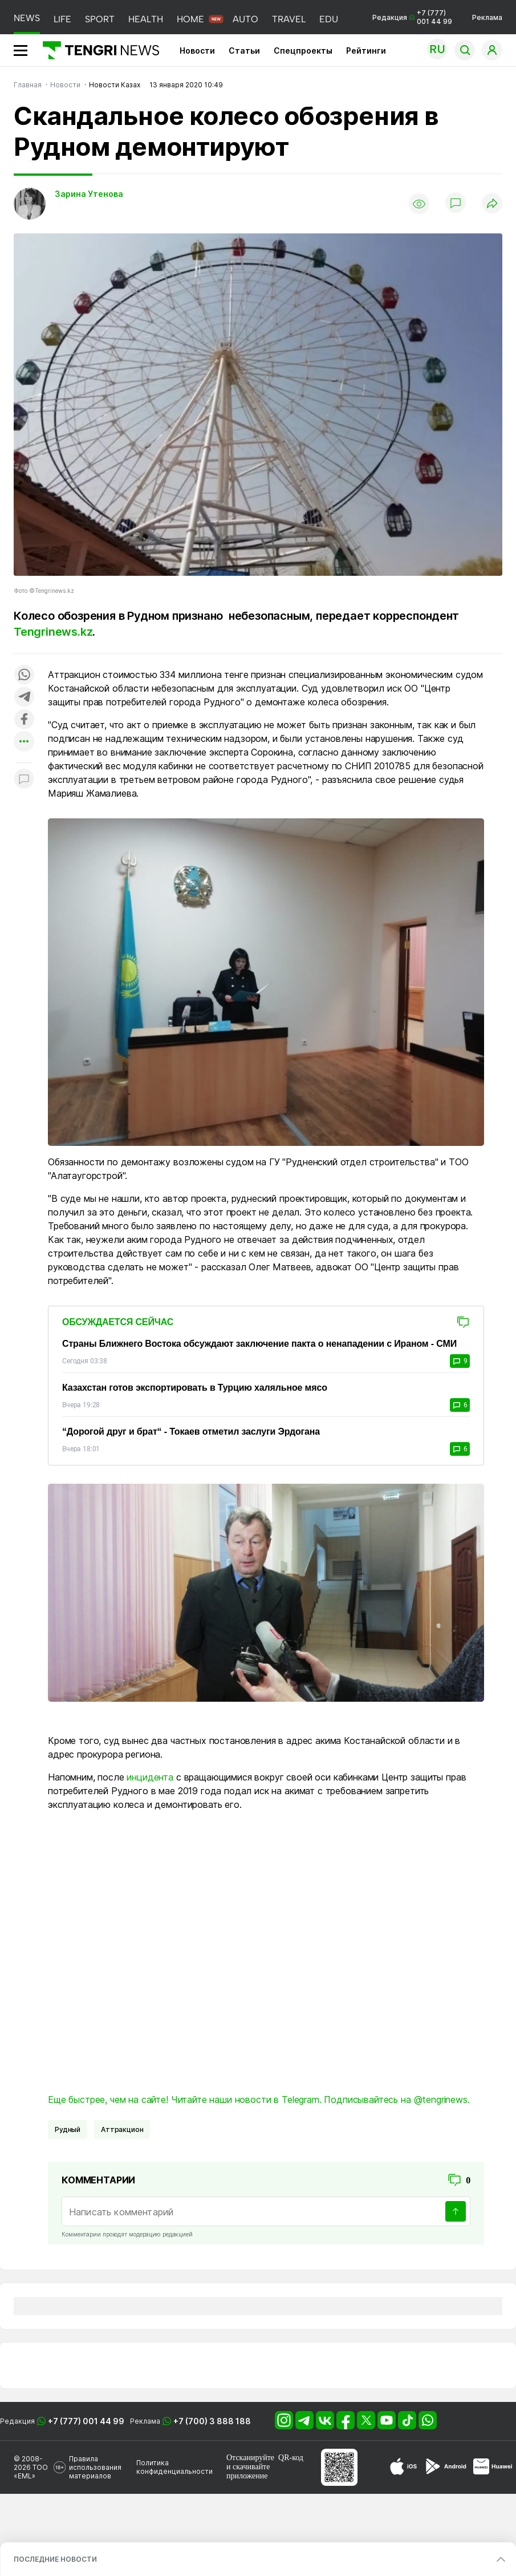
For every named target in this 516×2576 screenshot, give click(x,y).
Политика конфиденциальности (174, 2467)
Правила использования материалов (95, 2467)
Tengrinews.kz (53, 632)
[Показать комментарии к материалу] (24, 780)
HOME (190, 19)
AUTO (245, 19)
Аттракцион (122, 2129)
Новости (197, 50)
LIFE (62, 19)
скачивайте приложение (248, 2471)
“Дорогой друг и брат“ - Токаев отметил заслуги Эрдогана (191, 1431)
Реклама (487, 17)
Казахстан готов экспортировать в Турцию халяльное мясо (194, 1387)
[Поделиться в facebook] (24, 720)
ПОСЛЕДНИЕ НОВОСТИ (55, 2559)
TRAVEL (289, 19)
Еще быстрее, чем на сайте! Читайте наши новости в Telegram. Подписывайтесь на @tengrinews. (259, 2099)
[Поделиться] (492, 204)
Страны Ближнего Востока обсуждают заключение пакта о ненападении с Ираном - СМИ (259, 1343)
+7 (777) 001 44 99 (86, 2421)
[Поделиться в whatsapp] (24, 675)
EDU (328, 19)
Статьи (244, 50)
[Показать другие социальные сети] (24, 742)
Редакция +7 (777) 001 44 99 (412, 17)
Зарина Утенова (89, 194)
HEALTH (145, 19)
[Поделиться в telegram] (24, 698)
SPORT (100, 19)
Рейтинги (366, 50)
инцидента (150, 1777)
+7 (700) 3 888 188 (212, 2421)
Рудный (67, 2129)
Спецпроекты (303, 50)
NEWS (27, 18)
